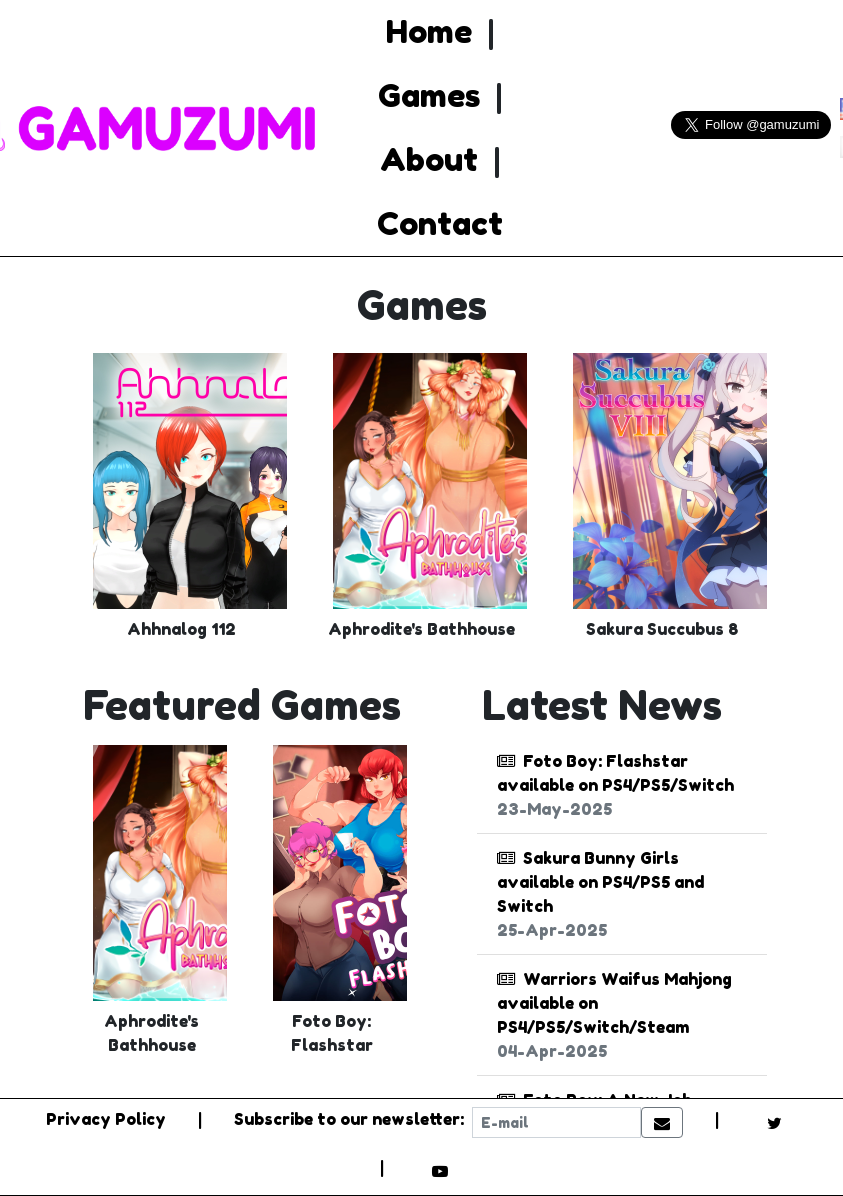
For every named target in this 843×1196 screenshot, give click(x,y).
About (429, 159)
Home (429, 31)
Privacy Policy (106, 1119)
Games (429, 95)
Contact (440, 223)
